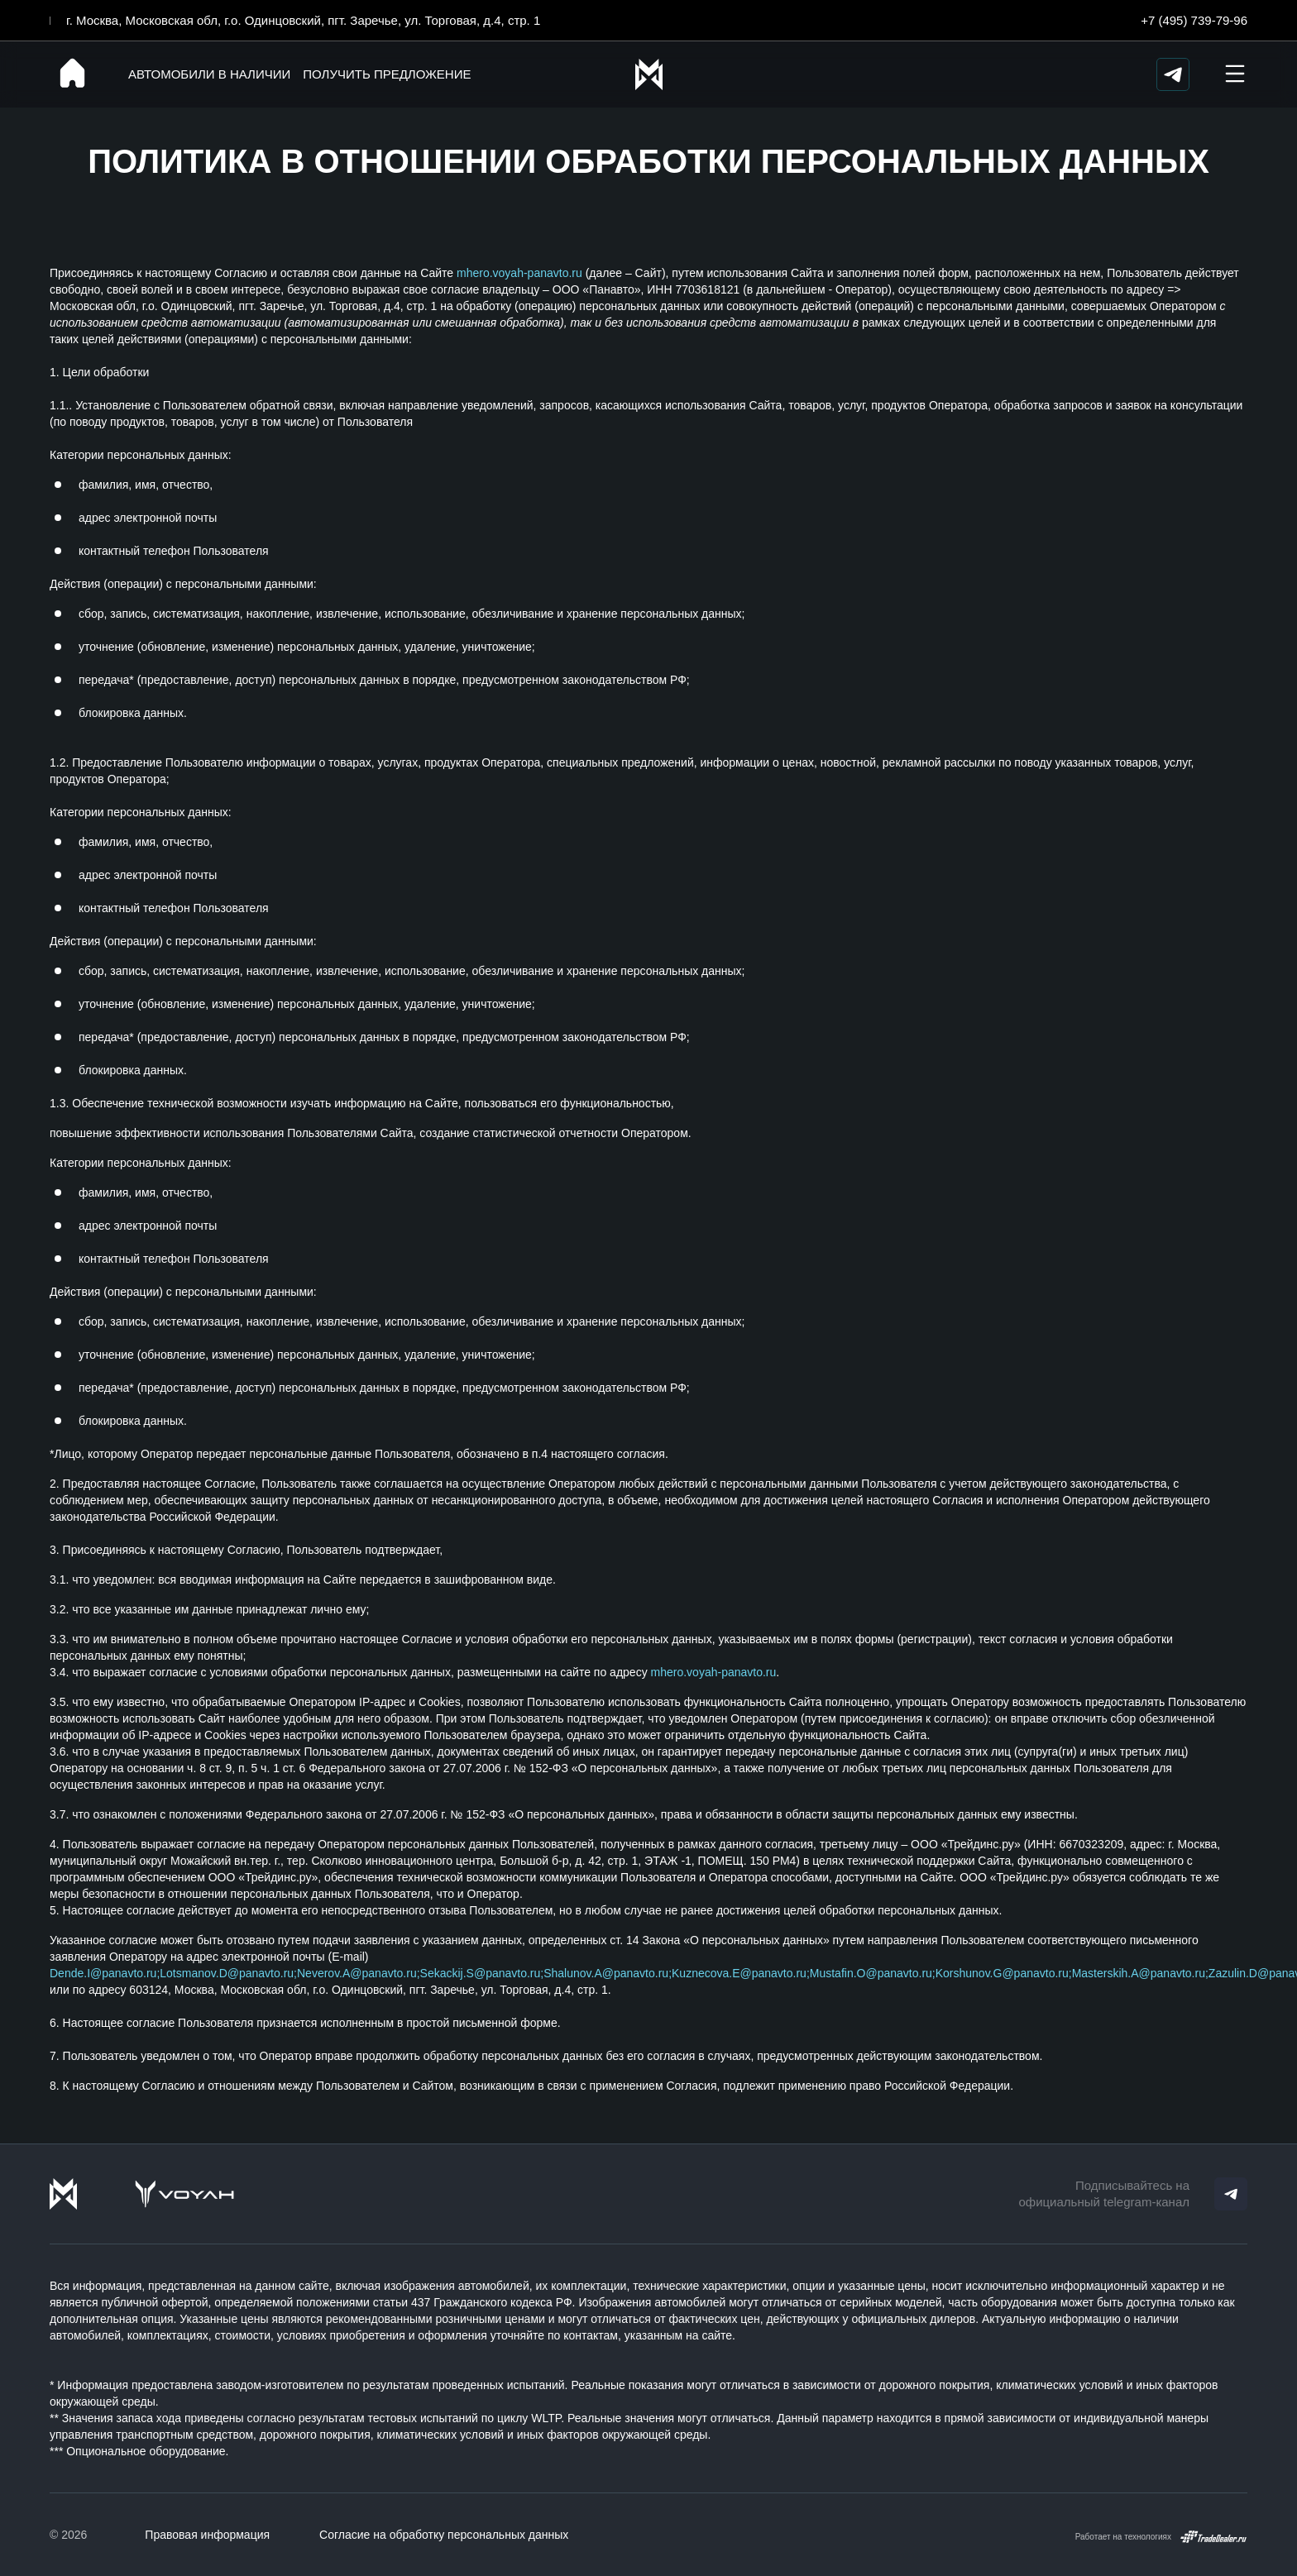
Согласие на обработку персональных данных (443, 2534)
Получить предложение (387, 74)
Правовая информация (207, 2534)
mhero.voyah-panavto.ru (519, 273)
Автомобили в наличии (209, 74)
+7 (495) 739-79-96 (1194, 20)
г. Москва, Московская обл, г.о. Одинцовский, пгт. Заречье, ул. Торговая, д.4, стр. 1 (303, 20)
